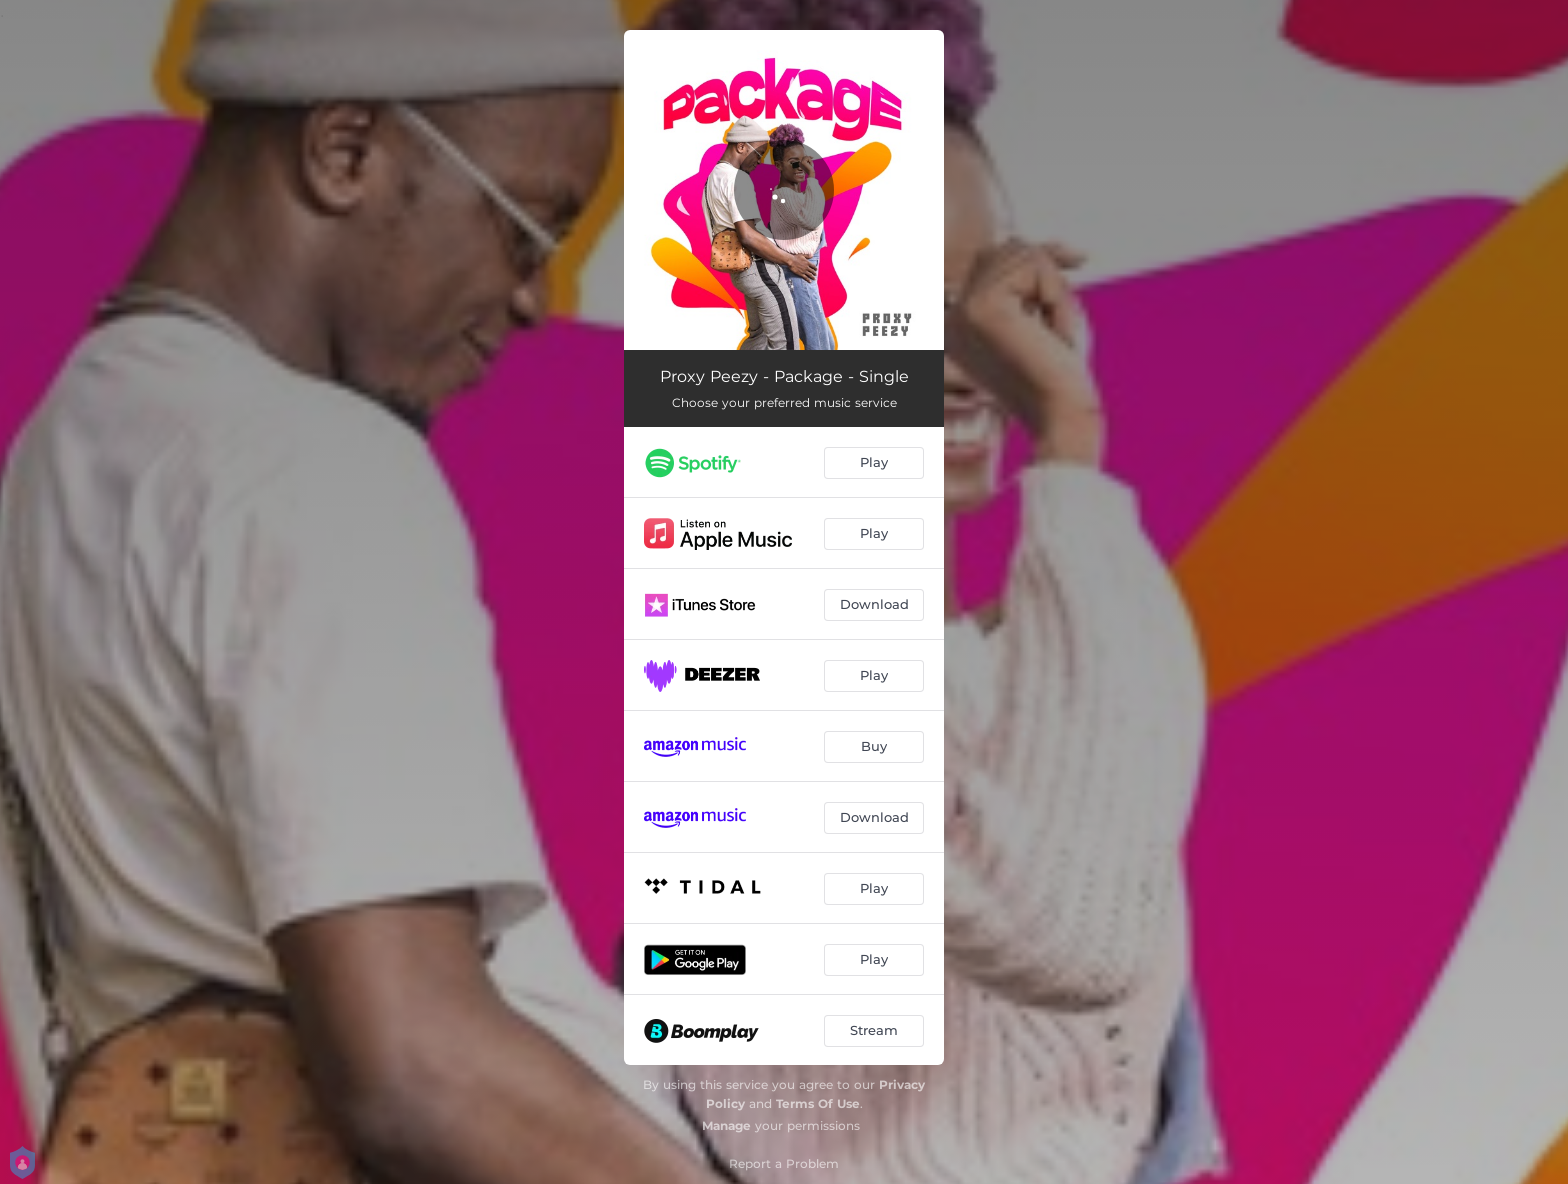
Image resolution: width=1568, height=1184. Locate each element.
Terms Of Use (818, 1103)
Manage (726, 1125)
